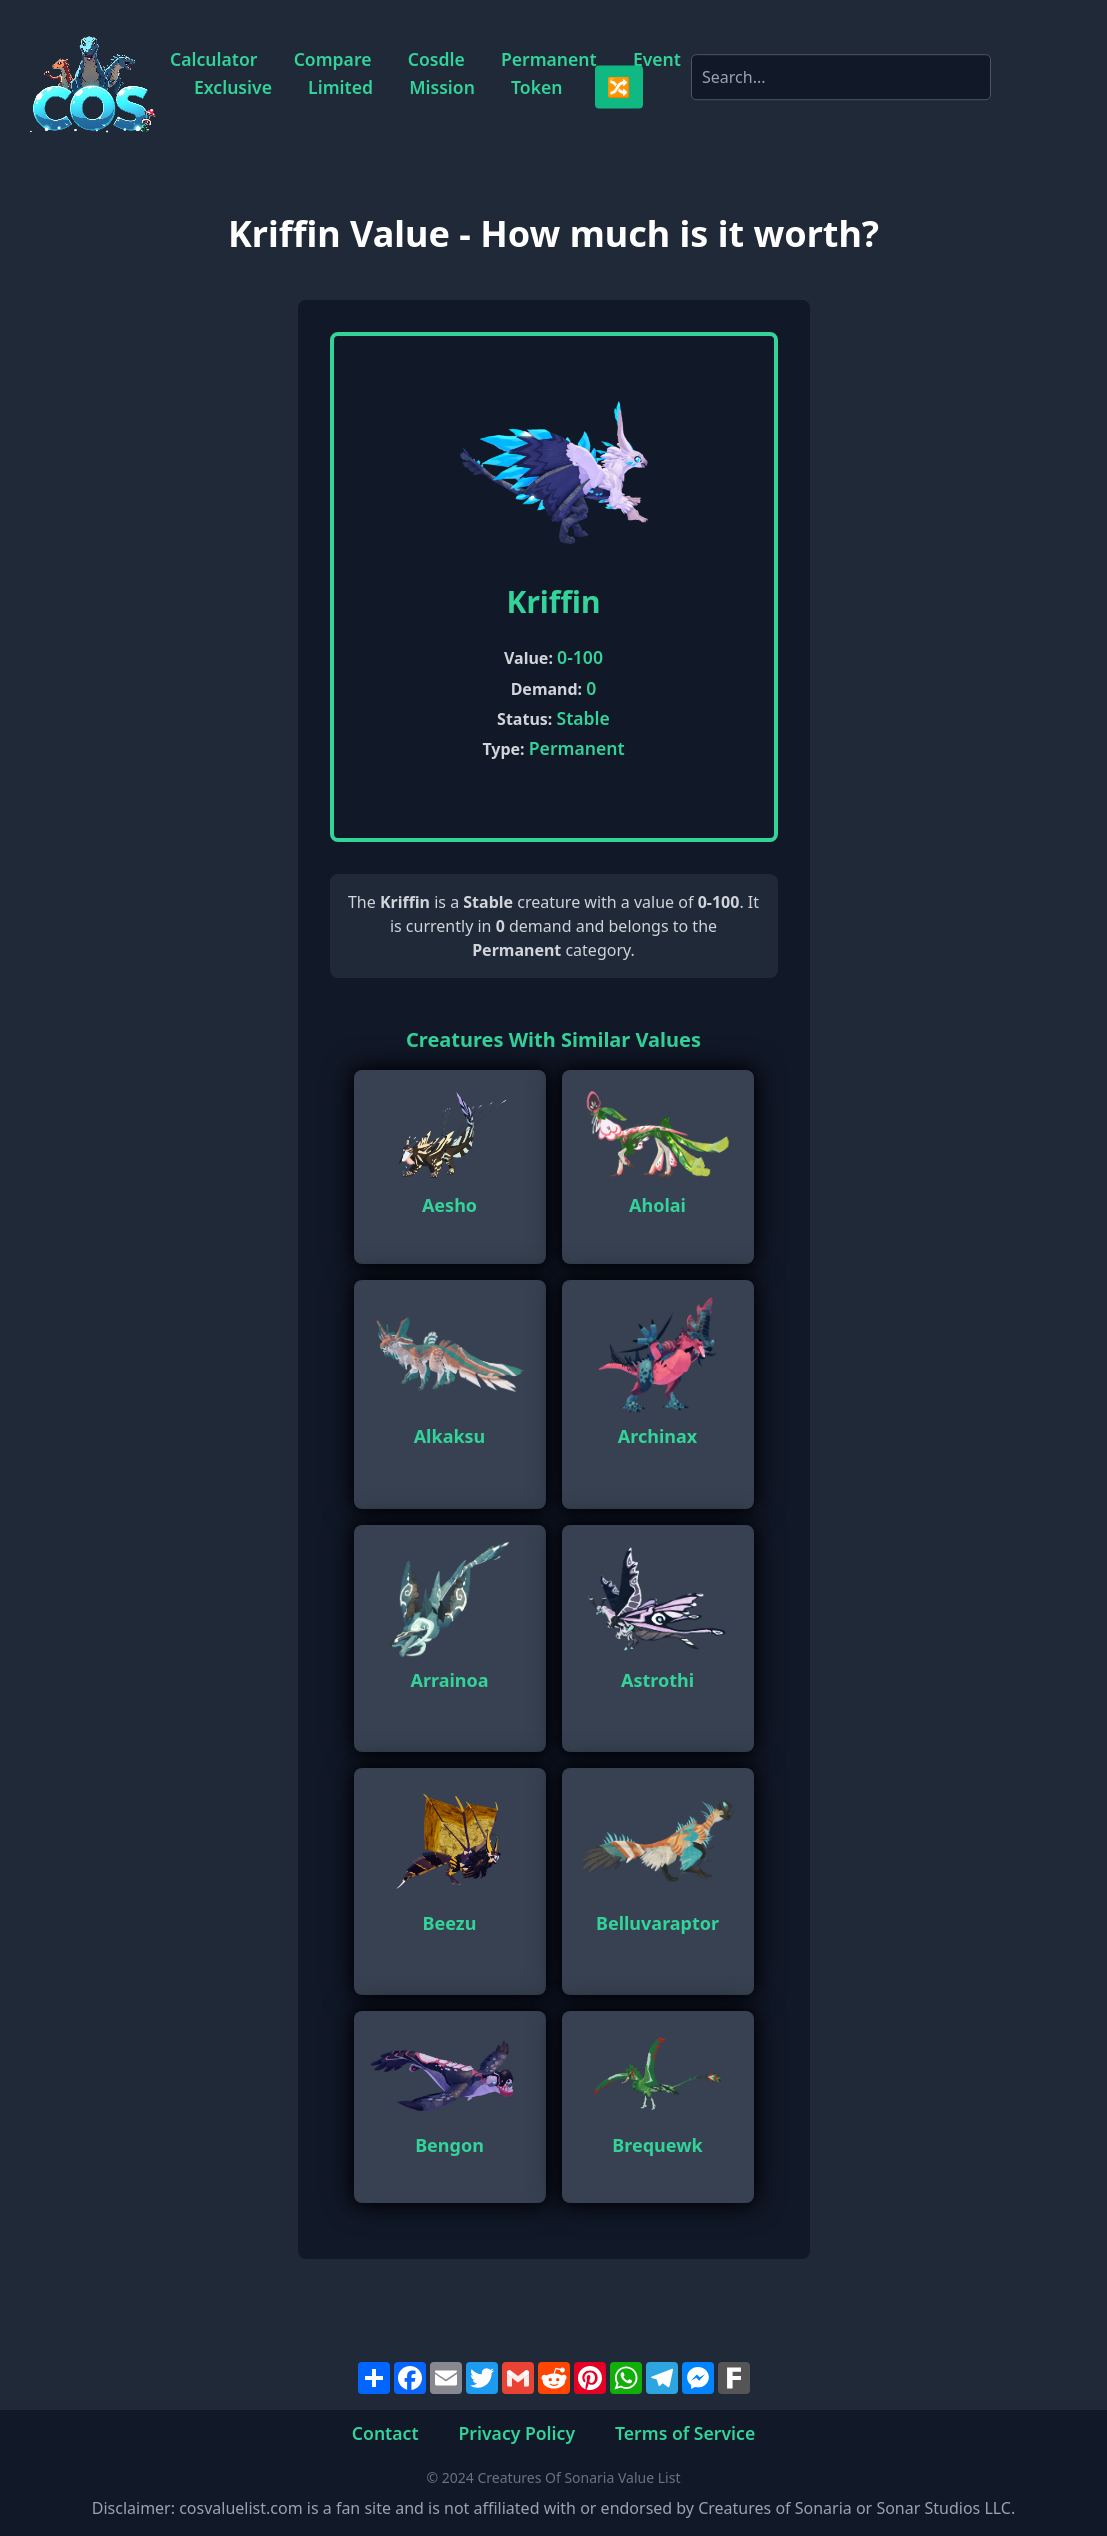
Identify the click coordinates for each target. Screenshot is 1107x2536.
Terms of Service (685, 2432)
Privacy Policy (517, 2432)
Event (657, 60)
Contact (385, 2432)
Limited (340, 87)
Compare (333, 60)
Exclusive (233, 87)
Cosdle (436, 60)
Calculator (213, 60)
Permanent (549, 60)
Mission (442, 87)
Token (537, 87)
